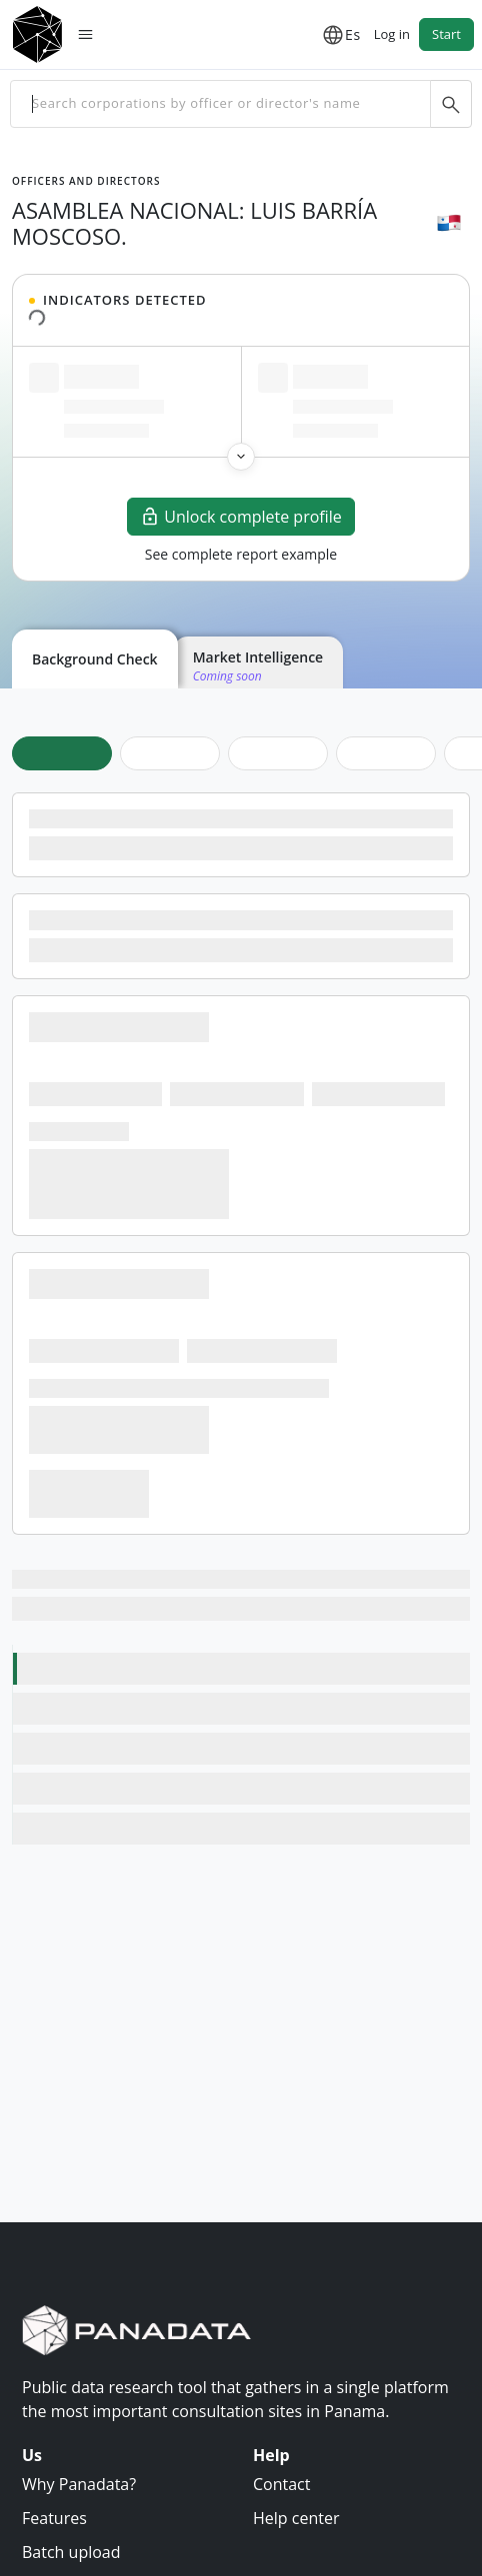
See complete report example (241, 554)
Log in (392, 34)
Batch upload (71, 2552)
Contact (281, 2484)
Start (446, 34)
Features (54, 2518)
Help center (296, 2518)
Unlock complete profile (241, 517)
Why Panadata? (79, 2484)
